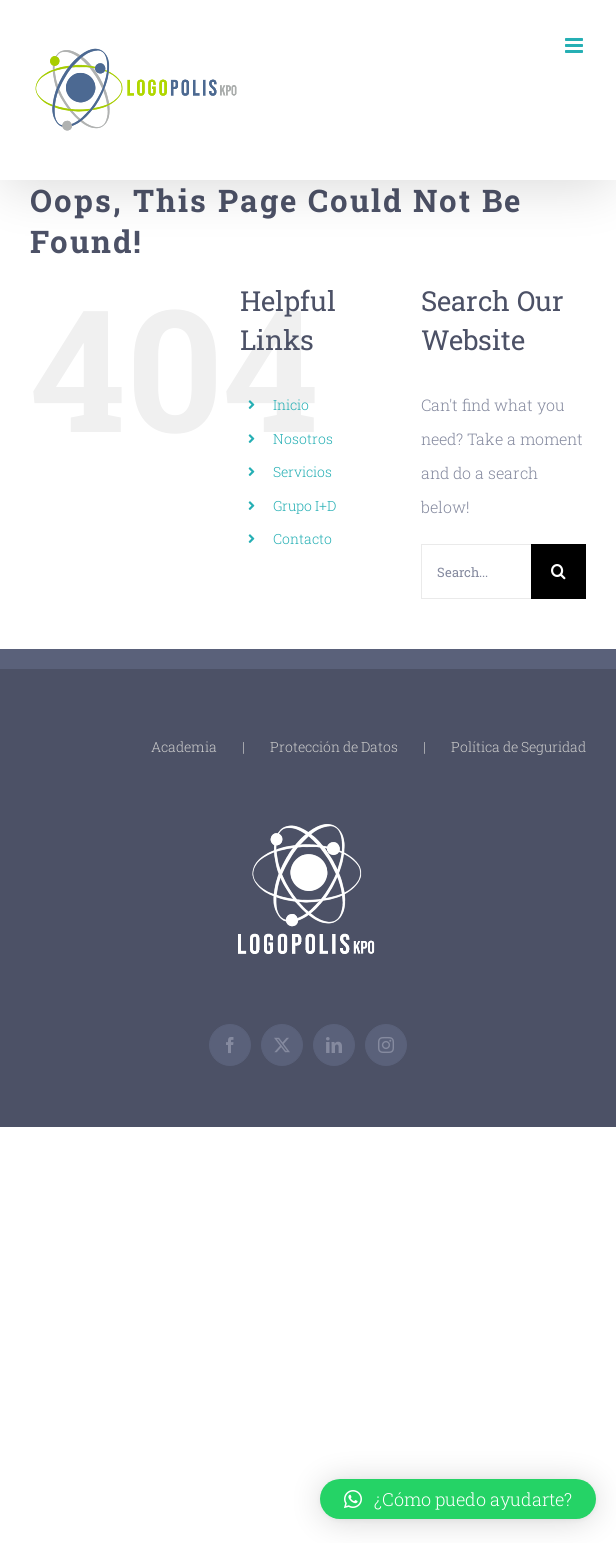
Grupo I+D (304, 505)
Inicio (291, 404)
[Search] (558, 571)
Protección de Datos (334, 746)
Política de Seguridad (518, 746)
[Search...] (476, 571)
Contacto (302, 538)
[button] (458, 1499)
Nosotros (303, 438)
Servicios (302, 471)
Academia (184, 746)
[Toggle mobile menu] (575, 45)
